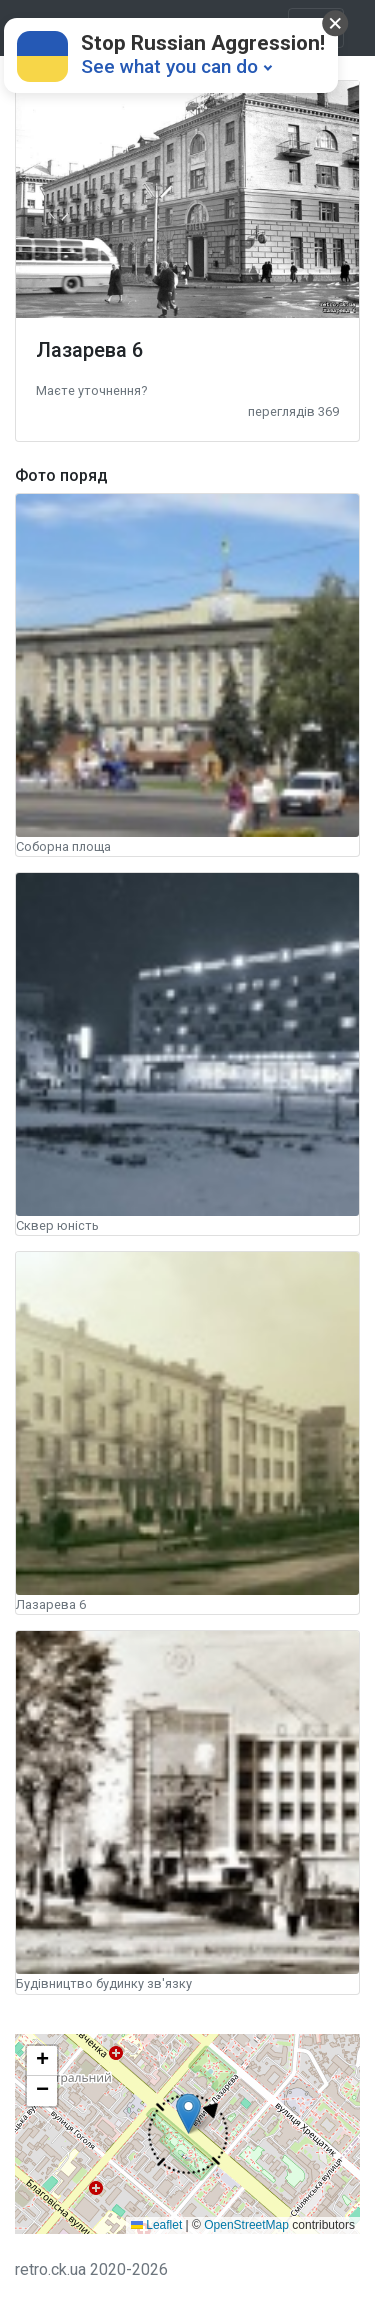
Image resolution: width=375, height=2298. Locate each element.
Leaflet (156, 2225)
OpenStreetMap (246, 2225)
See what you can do (169, 66)
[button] (91, 389)
